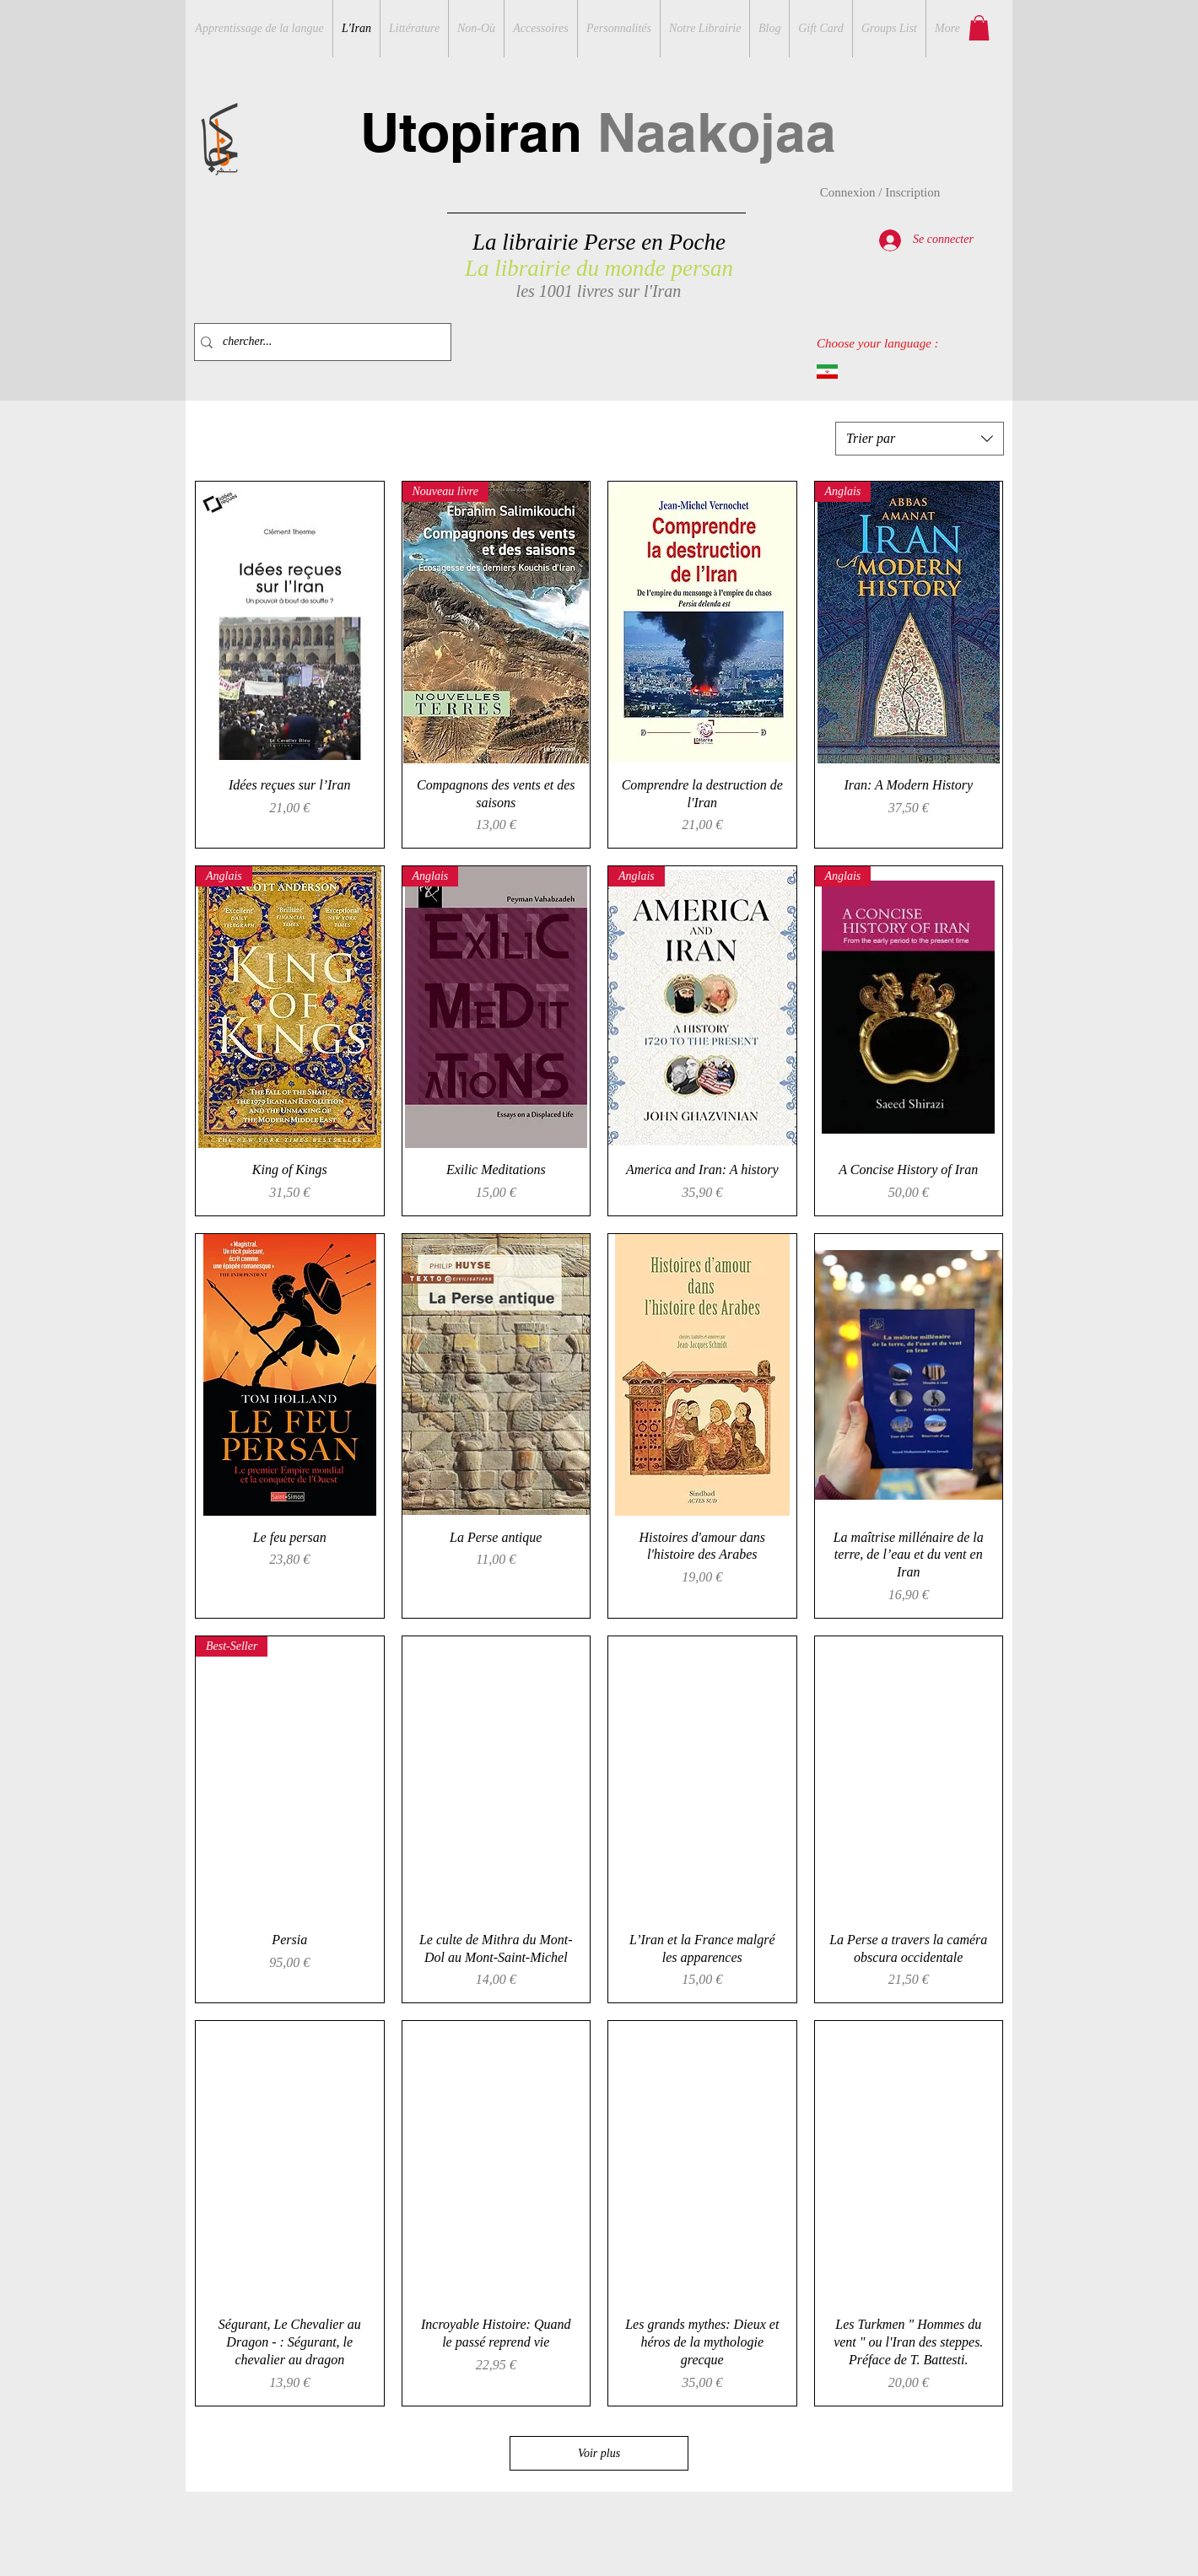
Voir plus (599, 2453)
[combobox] (919, 438)
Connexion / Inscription (880, 192)
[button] (979, 27)
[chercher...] (319, 342)
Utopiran (598, 132)
